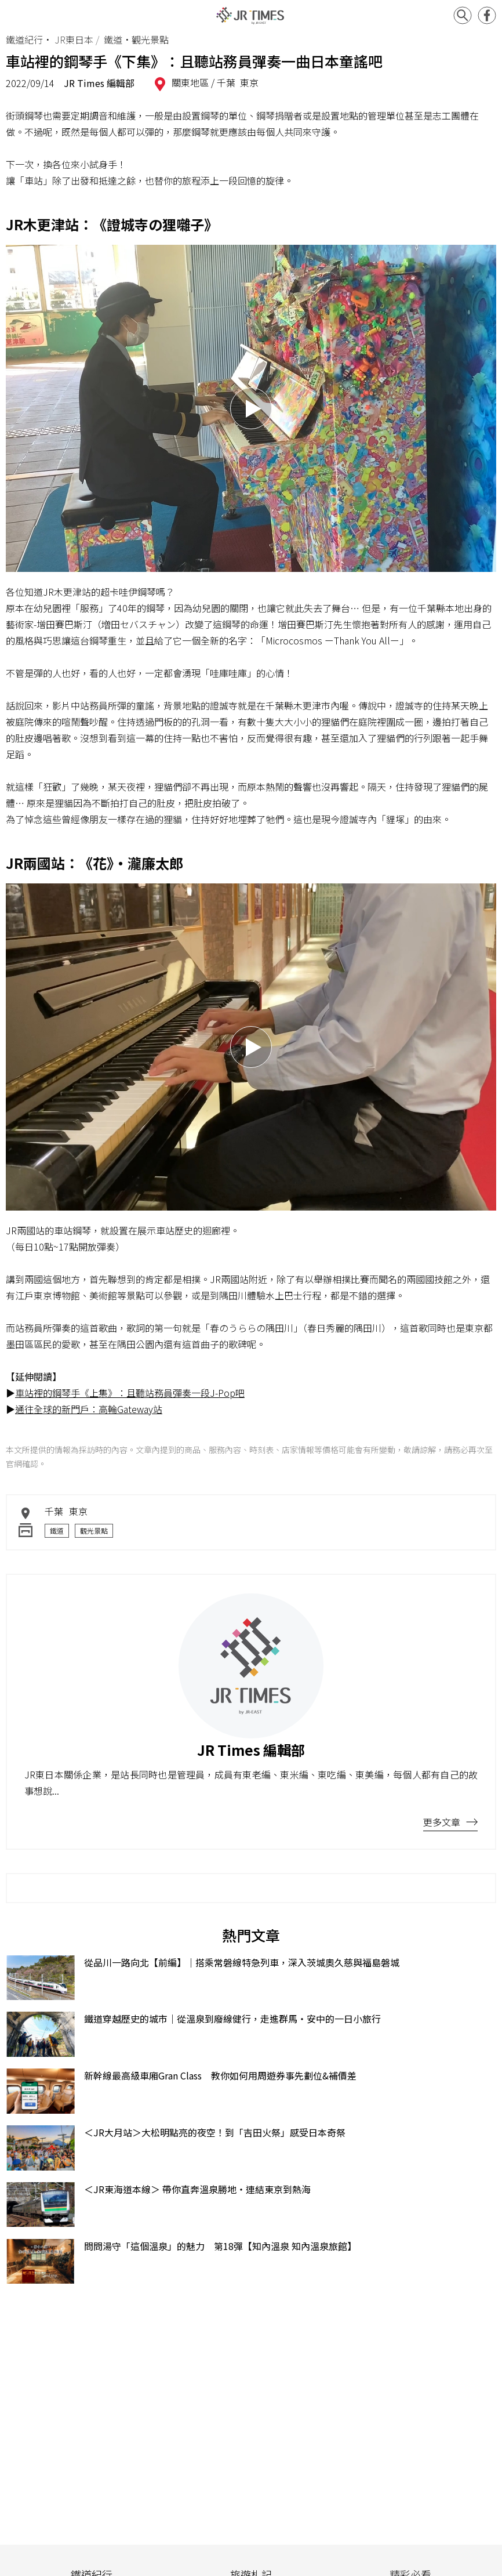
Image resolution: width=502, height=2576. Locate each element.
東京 (249, 82)
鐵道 (57, 1530)
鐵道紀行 (24, 39)
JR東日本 (73, 39)
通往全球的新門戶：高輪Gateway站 (88, 1409)
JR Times (251, 15)
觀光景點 (94, 1530)
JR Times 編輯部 (99, 83)
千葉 (226, 82)
